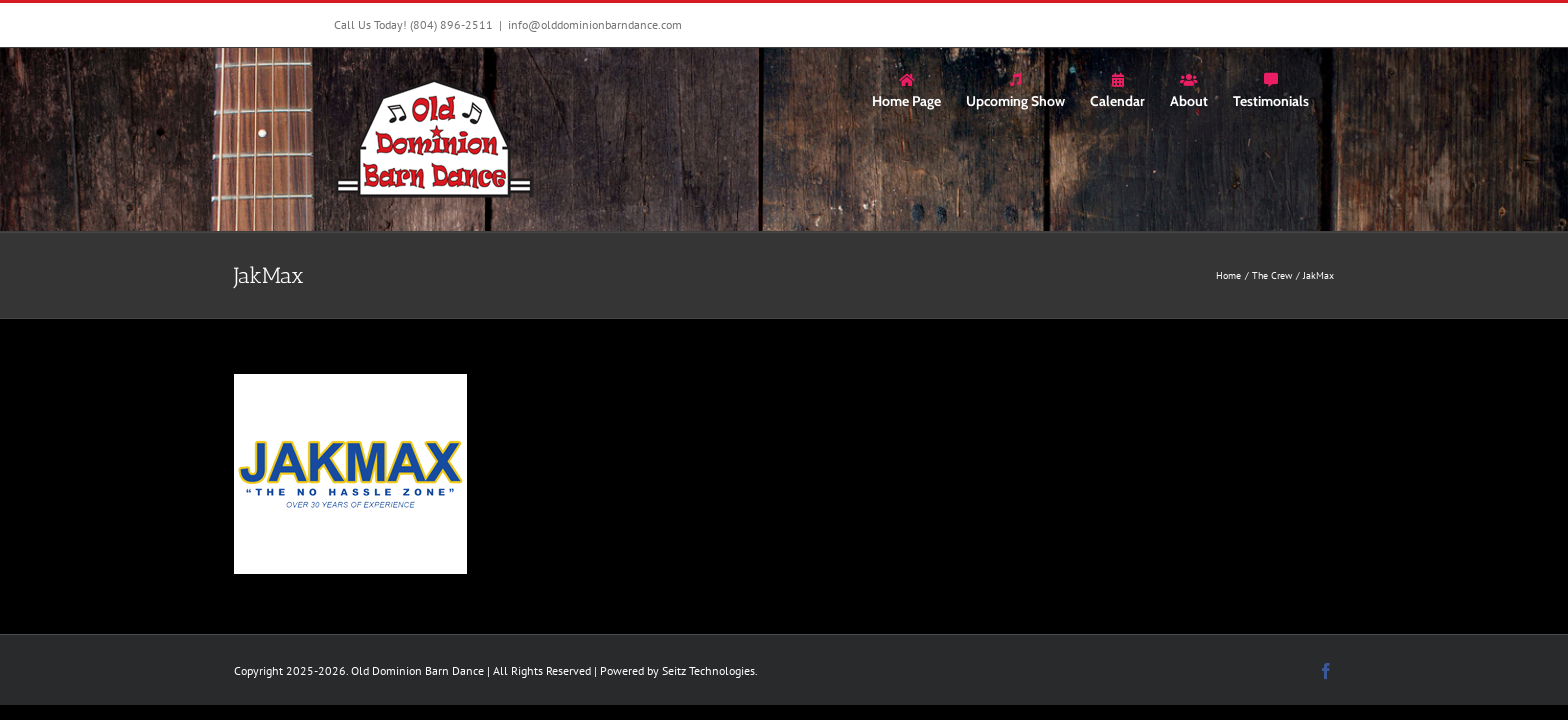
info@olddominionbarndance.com (595, 24)
